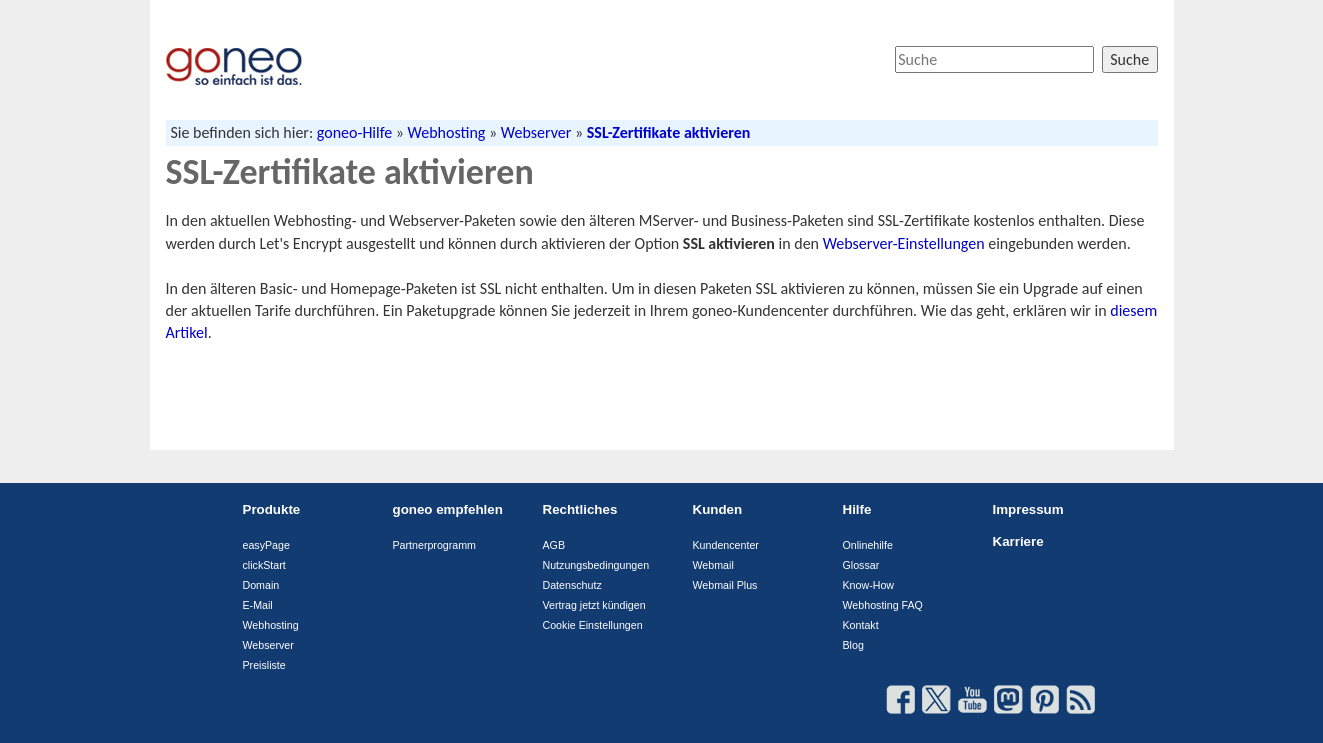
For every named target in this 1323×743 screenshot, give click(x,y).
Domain (261, 585)
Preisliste (264, 665)
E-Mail (258, 605)
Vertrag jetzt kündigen (594, 605)
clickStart (264, 565)
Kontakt (861, 625)
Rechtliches (580, 509)
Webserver (536, 132)
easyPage (266, 545)
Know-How (869, 585)
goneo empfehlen (448, 509)
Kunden (718, 509)
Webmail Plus (725, 585)
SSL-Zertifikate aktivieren (669, 132)
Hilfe (857, 509)
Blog (853, 645)
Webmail (713, 565)
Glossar (861, 565)
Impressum (1028, 509)
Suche (1129, 59)
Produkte (272, 509)
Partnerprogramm (435, 545)
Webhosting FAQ (883, 605)
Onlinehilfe (868, 545)
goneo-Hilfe (354, 132)
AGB (554, 545)
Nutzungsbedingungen (596, 565)
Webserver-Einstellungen (904, 243)
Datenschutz (572, 585)
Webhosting (447, 132)
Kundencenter (726, 545)
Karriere (1018, 541)
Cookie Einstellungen (593, 625)
